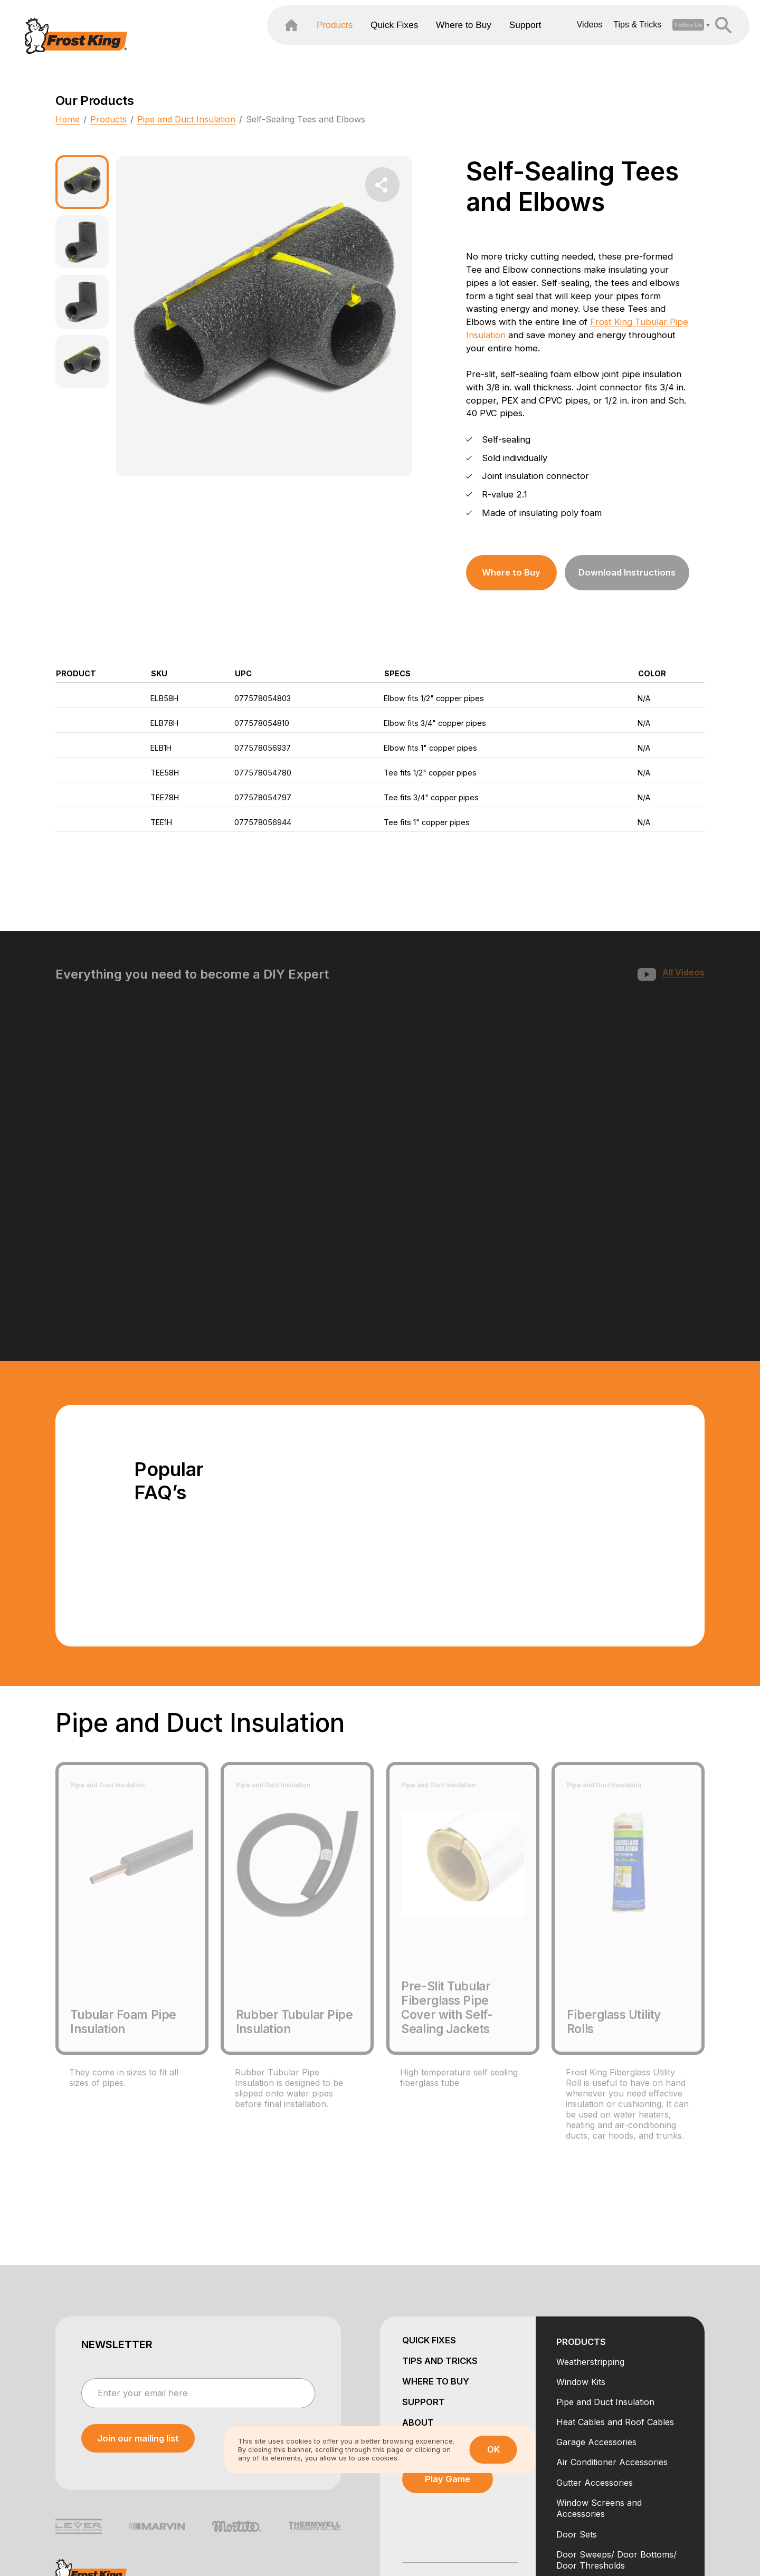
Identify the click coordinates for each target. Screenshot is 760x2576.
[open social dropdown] (653, 40)
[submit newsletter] (138, 2313)
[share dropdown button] (382, 184)
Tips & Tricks (602, 39)
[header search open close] (688, 40)
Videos (554, 39)
